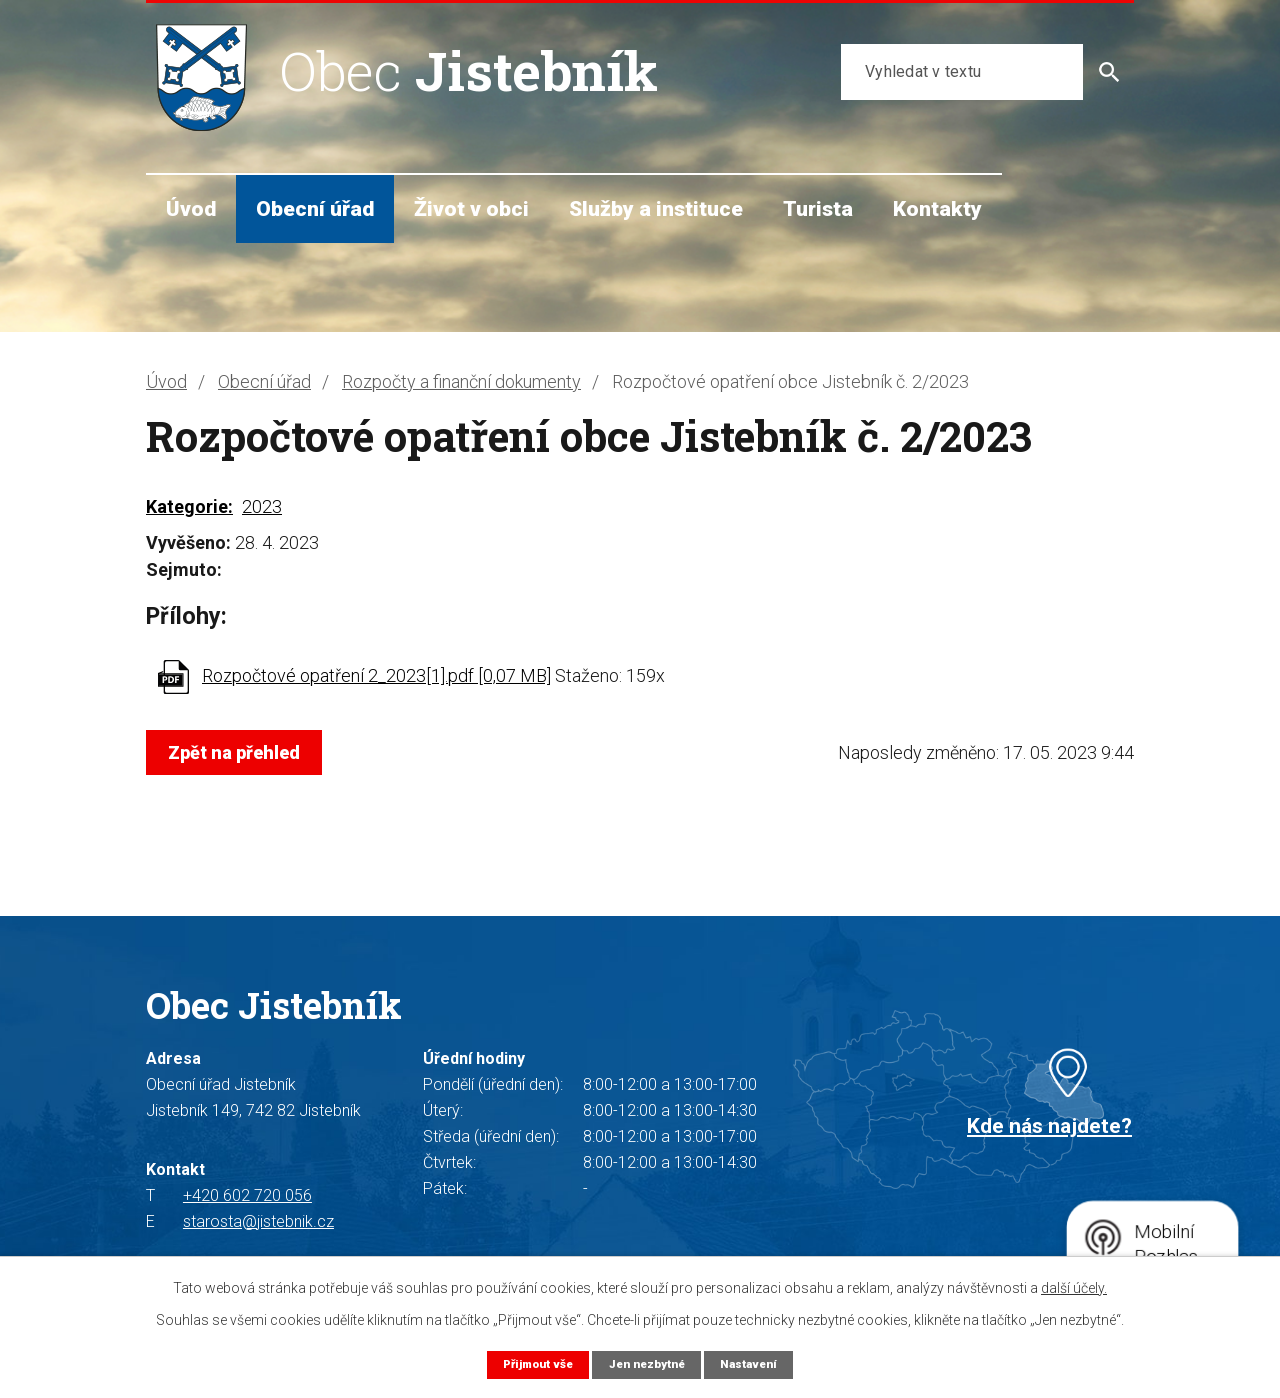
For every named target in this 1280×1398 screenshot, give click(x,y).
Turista (818, 208)
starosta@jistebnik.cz (258, 1221)
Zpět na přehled (239, 752)
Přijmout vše (529, 1363)
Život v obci (471, 208)
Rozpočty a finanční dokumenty (461, 381)
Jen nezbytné (647, 1363)
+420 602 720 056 (247, 1195)
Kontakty (937, 208)
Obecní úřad (315, 208)
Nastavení (758, 1363)
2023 (262, 506)
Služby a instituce (656, 208)
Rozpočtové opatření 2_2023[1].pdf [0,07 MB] (376, 675)
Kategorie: (189, 506)
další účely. (1074, 1287)
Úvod (191, 208)
